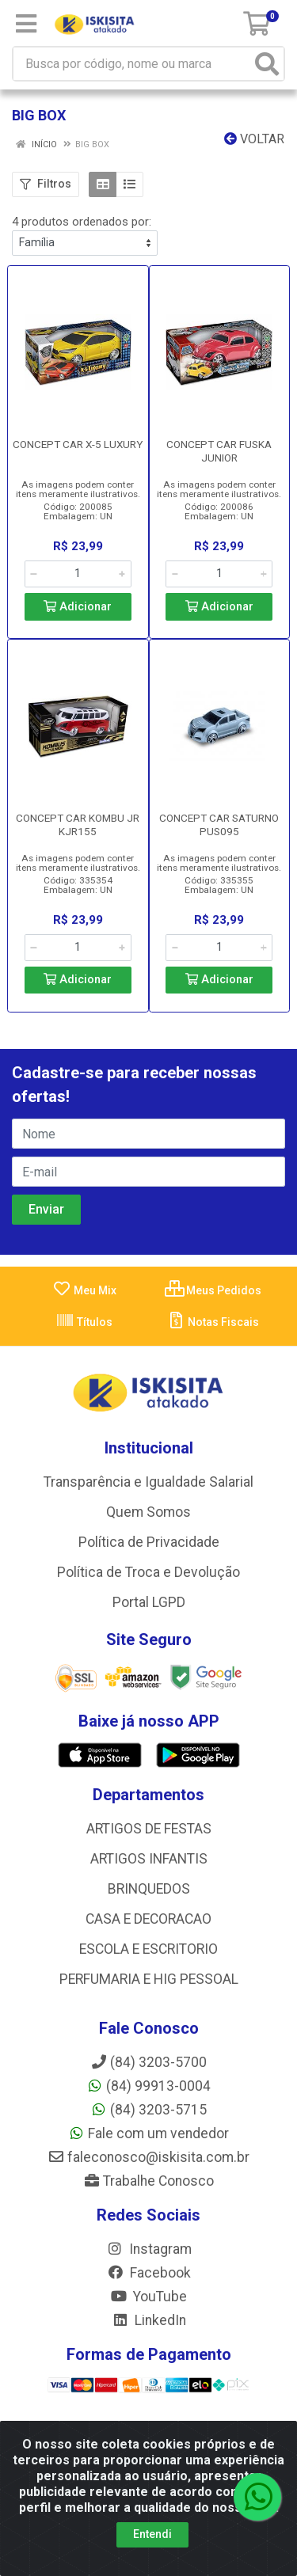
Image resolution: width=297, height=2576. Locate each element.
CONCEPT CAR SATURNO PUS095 (219, 824)
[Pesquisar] (267, 63)
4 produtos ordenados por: (81, 222)
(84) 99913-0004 (148, 2086)
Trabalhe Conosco (148, 2181)
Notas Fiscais (212, 1322)
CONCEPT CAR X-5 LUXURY (78, 444)
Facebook (149, 2273)
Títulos (83, 1322)
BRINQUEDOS (149, 1889)
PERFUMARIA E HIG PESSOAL (148, 1979)
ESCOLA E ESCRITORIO (148, 1949)
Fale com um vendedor (148, 2133)
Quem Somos (148, 1512)
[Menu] (26, 23)
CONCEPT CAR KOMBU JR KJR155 (77, 824)
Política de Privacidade (148, 1542)
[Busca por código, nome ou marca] (132, 63)
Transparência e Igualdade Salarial (148, 1482)
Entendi (152, 2534)
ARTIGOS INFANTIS (149, 1859)
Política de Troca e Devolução (148, 1572)
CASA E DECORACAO (148, 1919)
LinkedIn (149, 2320)
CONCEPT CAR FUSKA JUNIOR (219, 451)
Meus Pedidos (213, 1290)
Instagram (149, 2249)
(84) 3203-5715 (148, 2110)
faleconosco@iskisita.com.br (148, 2157)
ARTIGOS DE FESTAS (148, 1829)
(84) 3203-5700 (148, 2062)
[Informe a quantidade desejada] (78, 573)
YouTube (148, 2296)
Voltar (254, 138)
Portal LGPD (148, 1602)
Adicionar (78, 607)
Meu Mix (84, 1290)
